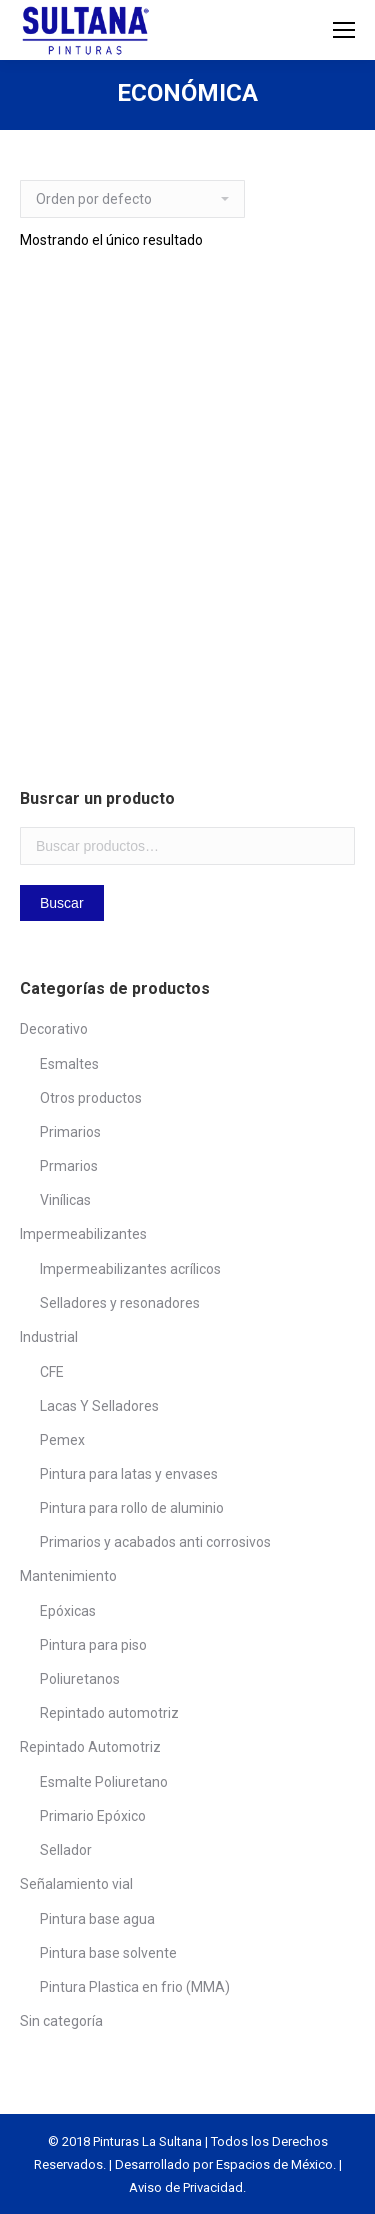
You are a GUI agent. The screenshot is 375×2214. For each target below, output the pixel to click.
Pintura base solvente (108, 1953)
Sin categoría (61, 2021)
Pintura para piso (93, 1645)
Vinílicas (65, 1200)
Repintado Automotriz (90, 1747)
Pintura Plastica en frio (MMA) (135, 1987)
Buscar (62, 903)
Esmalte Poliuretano (104, 1782)
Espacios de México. (276, 2164)
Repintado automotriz (109, 1713)
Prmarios (69, 1166)
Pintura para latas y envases (129, 1474)
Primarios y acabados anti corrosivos (155, 1542)
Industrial (49, 1337)
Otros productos (91, 1098)
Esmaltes (69, 1064)
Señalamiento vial (76, 1884)
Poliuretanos (80, 1679)
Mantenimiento (68, 1576)
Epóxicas (68, 1611)
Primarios (70, 1132)
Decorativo (54, 1029)
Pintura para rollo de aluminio (132, 1508)
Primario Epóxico (93, 1816)
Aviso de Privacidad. (187, 2187)
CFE (52, 1372)
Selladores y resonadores (120, 1303)
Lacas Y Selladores (99, 1406)
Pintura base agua (97, 1919)
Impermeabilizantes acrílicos (130, 1269)
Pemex (62, 1440)
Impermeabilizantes (83, 1234)
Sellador (66, 1850)
